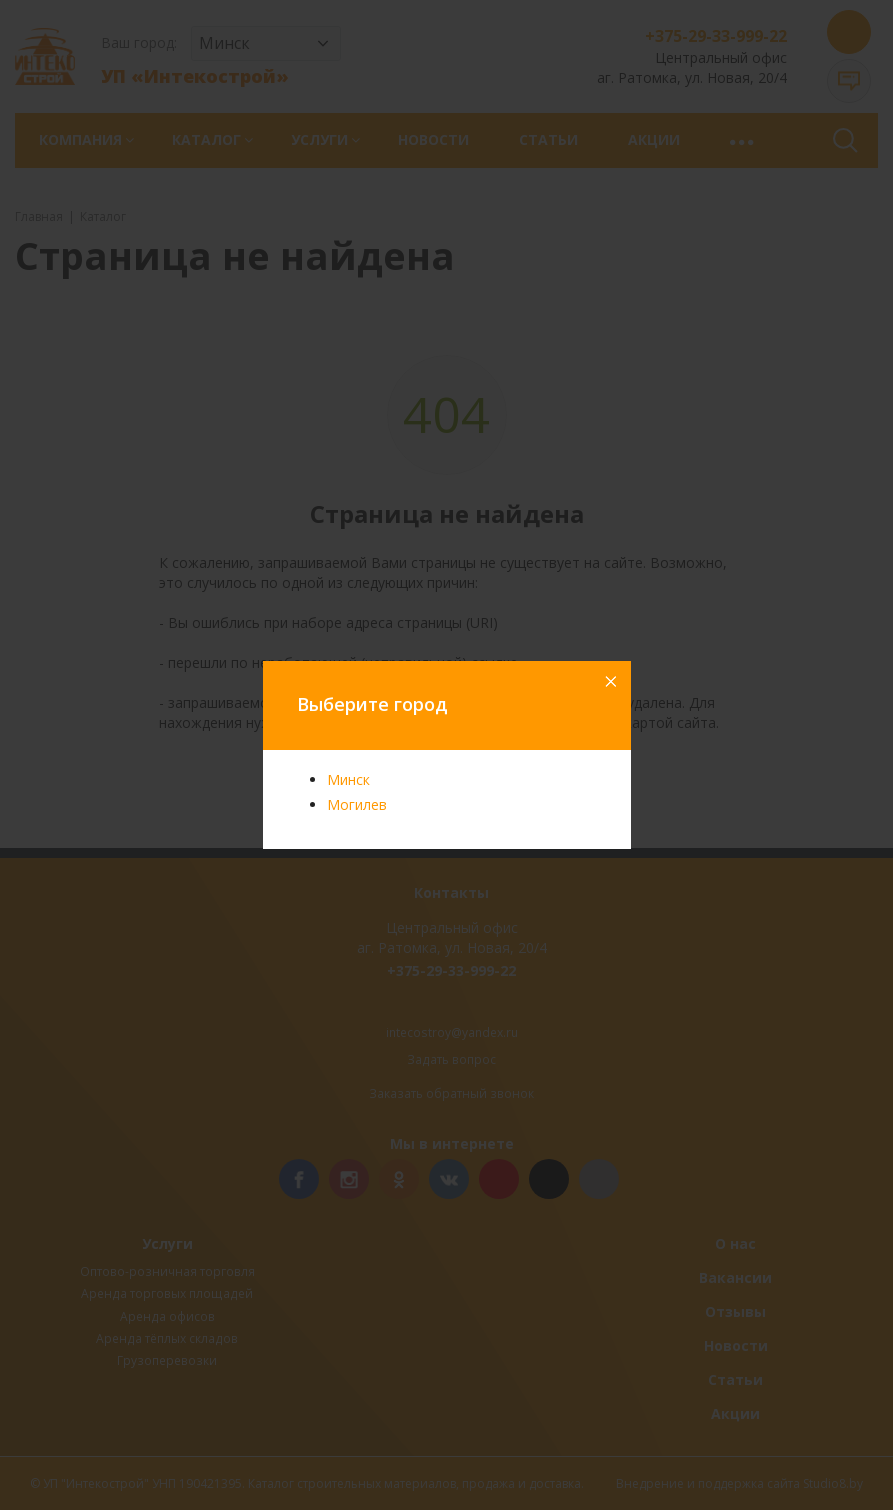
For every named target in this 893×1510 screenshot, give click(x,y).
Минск (348, 779)
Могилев (357, 804)
